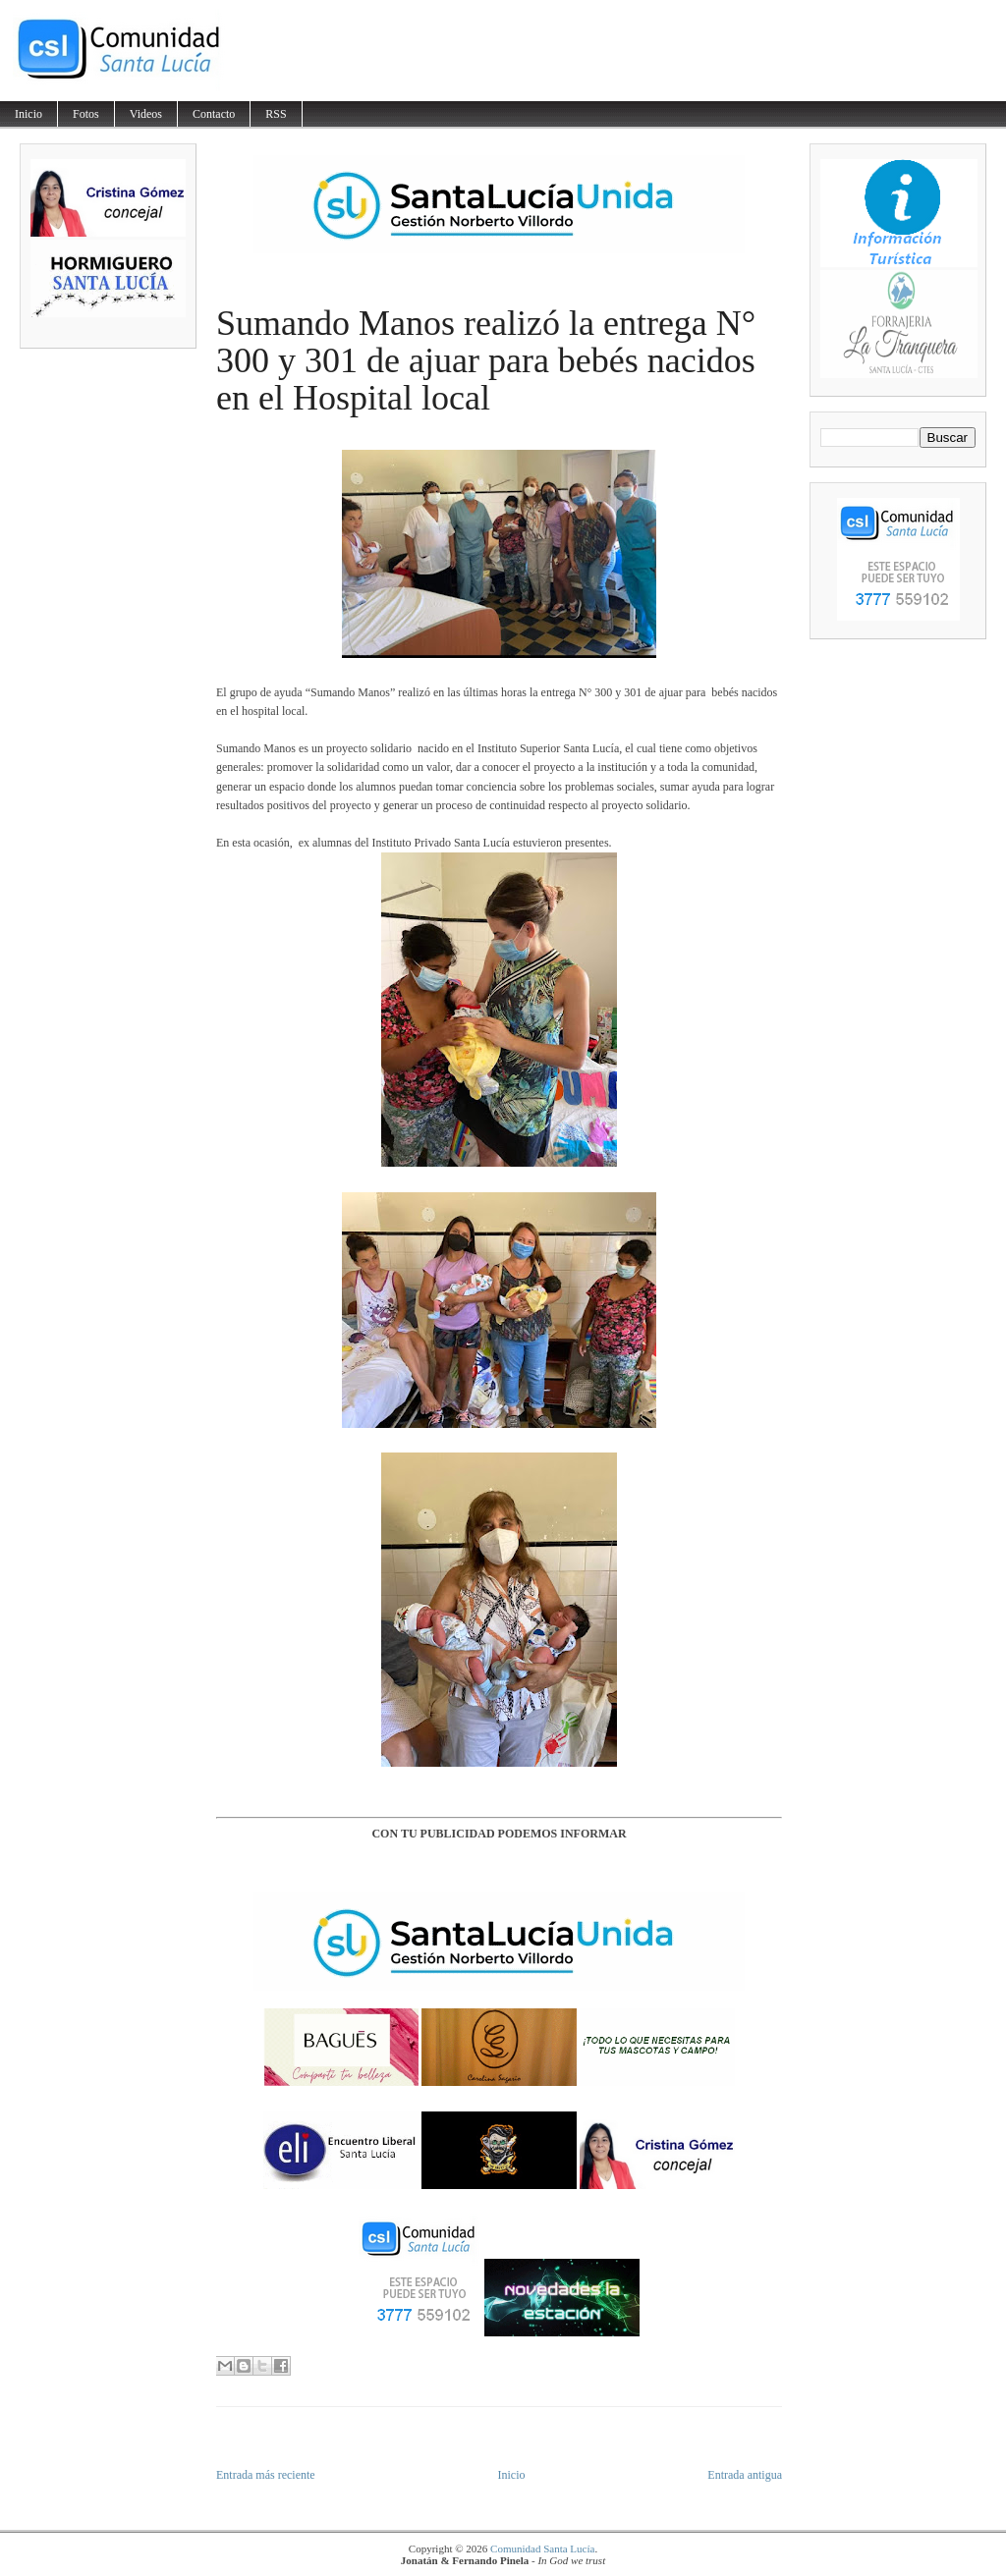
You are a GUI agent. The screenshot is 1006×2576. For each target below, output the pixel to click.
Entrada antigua (744, 2475)
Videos (146, 114)
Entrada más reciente (265, 2475)
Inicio (28, 114)
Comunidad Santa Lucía (542, 2548)
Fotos (86, 114)
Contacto (214, 114)
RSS (275, 114)
